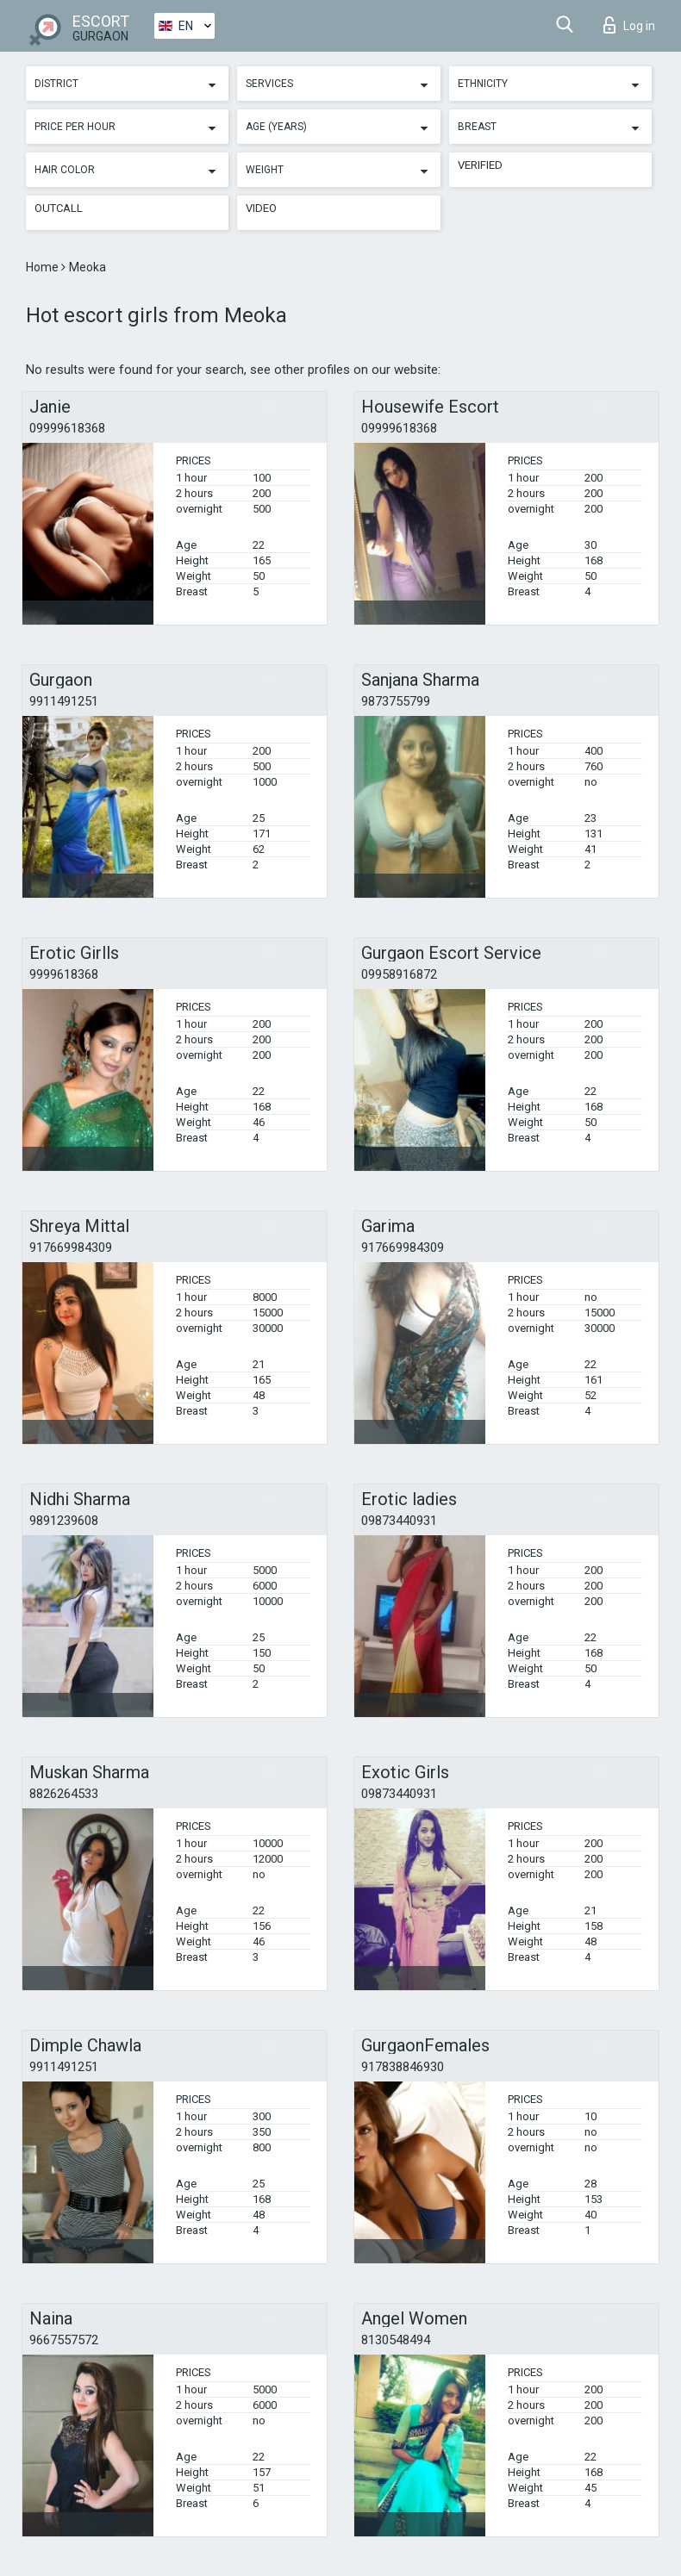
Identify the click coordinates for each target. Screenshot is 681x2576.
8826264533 (63, 1793)
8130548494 (395, 2340)
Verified (480, 165)
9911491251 (63, 701)
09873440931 (399, 1520)
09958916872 (399, 974)
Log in (629, 25)
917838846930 (402, 2067)
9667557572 (63, 2340)
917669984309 (70, 1247)
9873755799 (395, 701)
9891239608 (63, 1520)
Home (43, 267)
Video (261, 208)
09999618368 (67, 428)
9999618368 (63, 974)
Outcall (58, 208)
